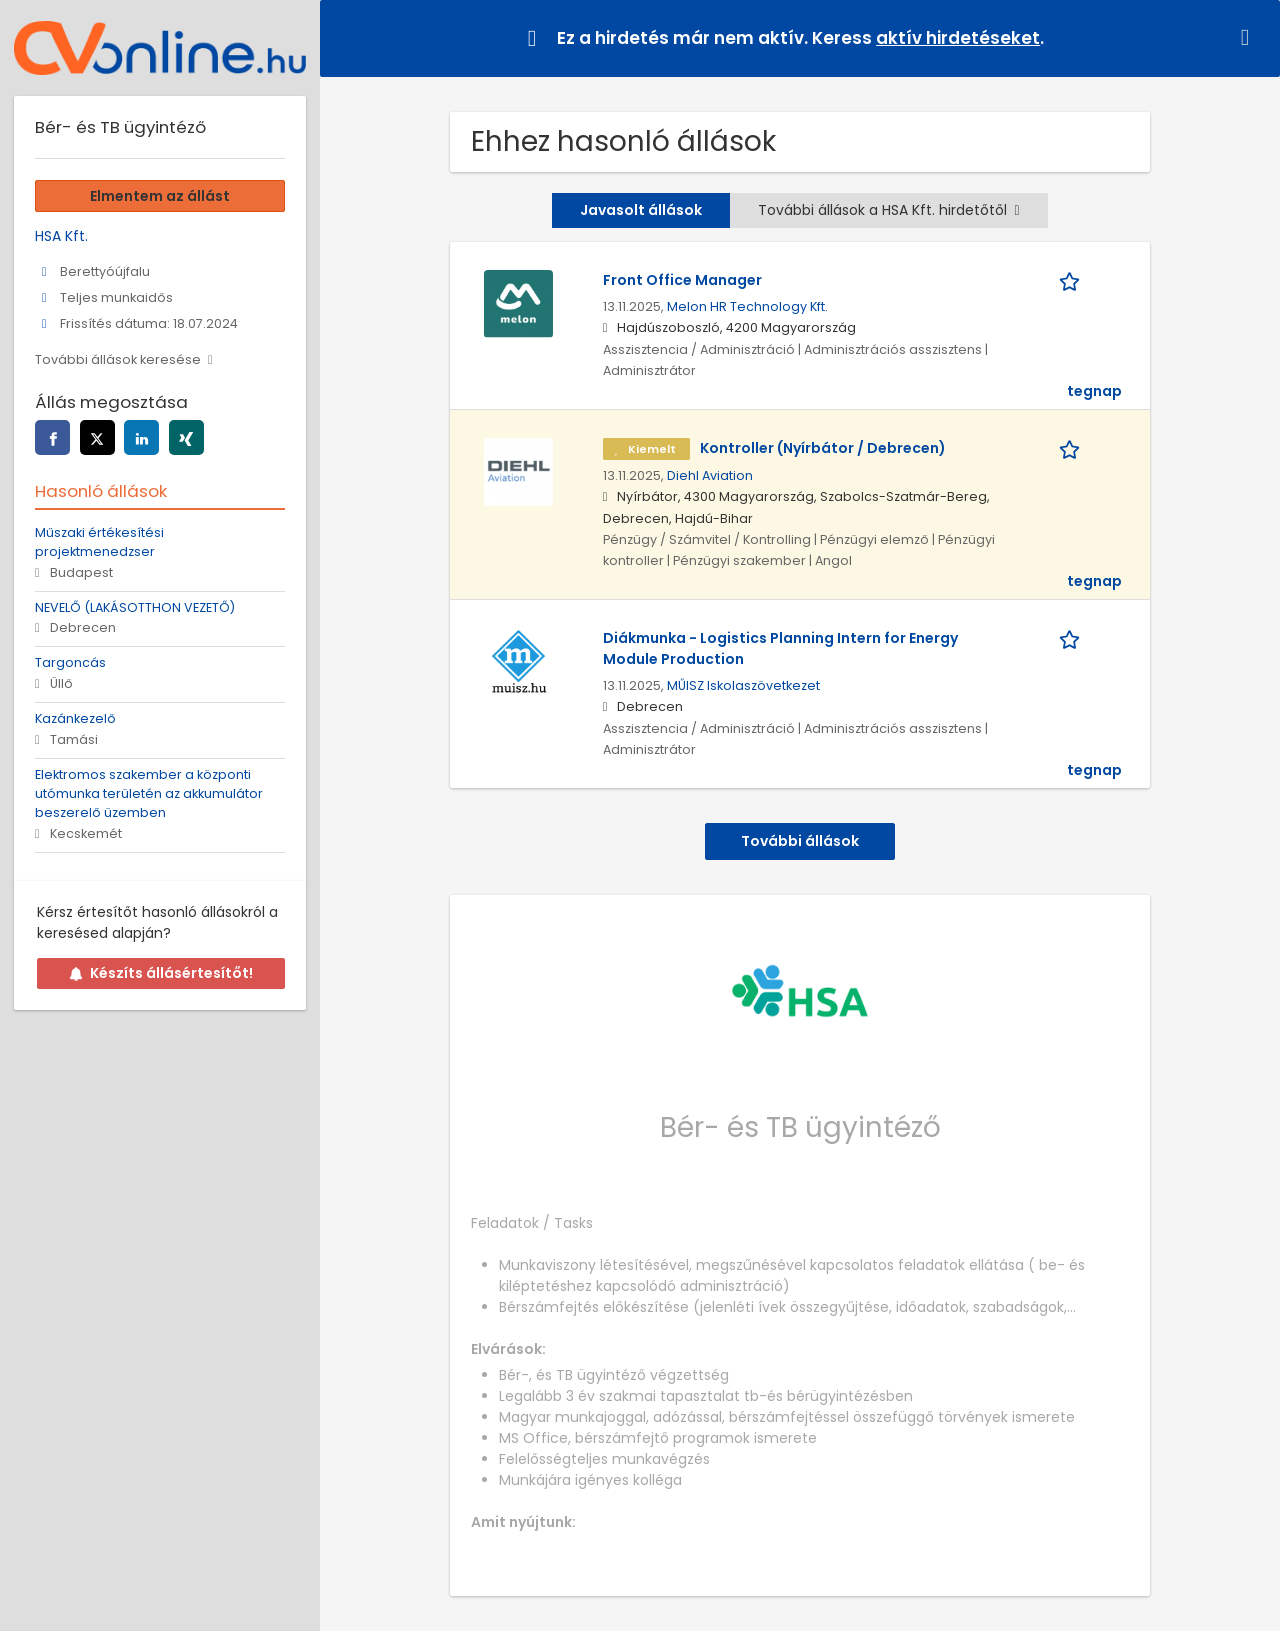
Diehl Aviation (710, 475)
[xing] (186, 437)
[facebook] (52, 437)
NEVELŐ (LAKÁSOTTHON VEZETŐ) (135, 607)
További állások (800, 841)
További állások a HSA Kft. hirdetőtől (888, 210)
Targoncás (70, 662)
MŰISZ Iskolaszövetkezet (743, 685)
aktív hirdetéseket (958, 38)
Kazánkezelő (75, 718)
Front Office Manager (682, 280)
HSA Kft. (61, 236)
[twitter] (97, 437)
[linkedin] (141, 437)
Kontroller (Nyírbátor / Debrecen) (823, 448)
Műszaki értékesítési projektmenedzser (99, 542)
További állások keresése (118, 359)
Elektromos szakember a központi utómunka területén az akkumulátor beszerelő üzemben (149, 793)
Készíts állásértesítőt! (161, 973)
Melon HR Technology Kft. (747, 306)
